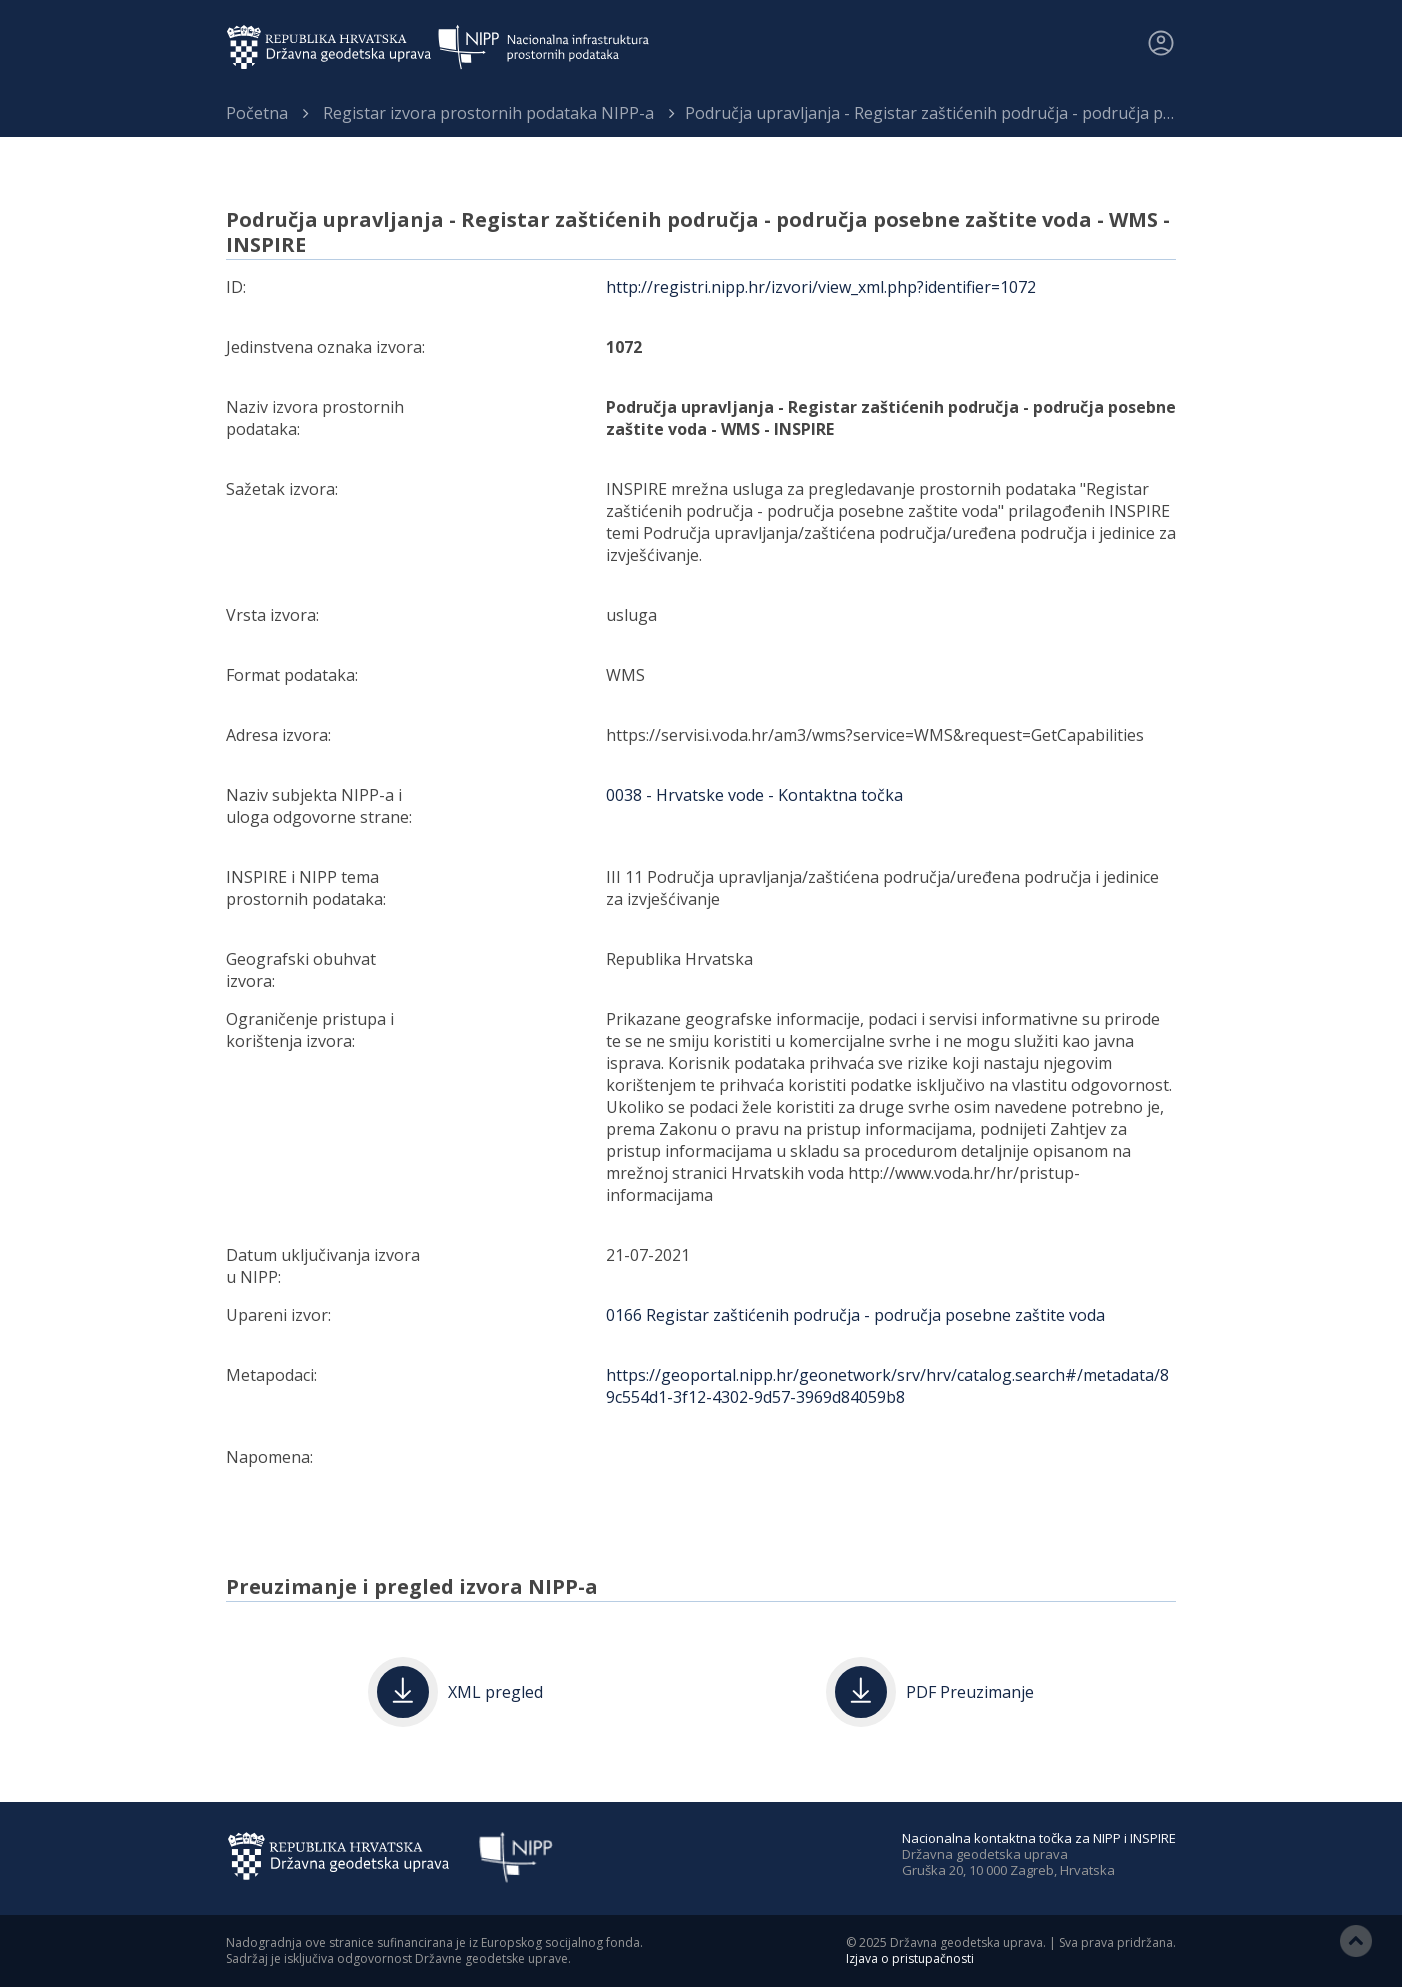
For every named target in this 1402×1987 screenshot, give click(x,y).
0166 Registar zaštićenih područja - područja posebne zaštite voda (855, 1315)
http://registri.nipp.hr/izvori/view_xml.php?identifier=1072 (821, 287)
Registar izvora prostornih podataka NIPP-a (488, 113)
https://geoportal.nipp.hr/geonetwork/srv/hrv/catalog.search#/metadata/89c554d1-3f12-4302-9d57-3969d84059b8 (887, 1386)
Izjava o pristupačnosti (910, 1958)
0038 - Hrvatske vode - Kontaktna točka (754, 795)
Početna (257, 113)
